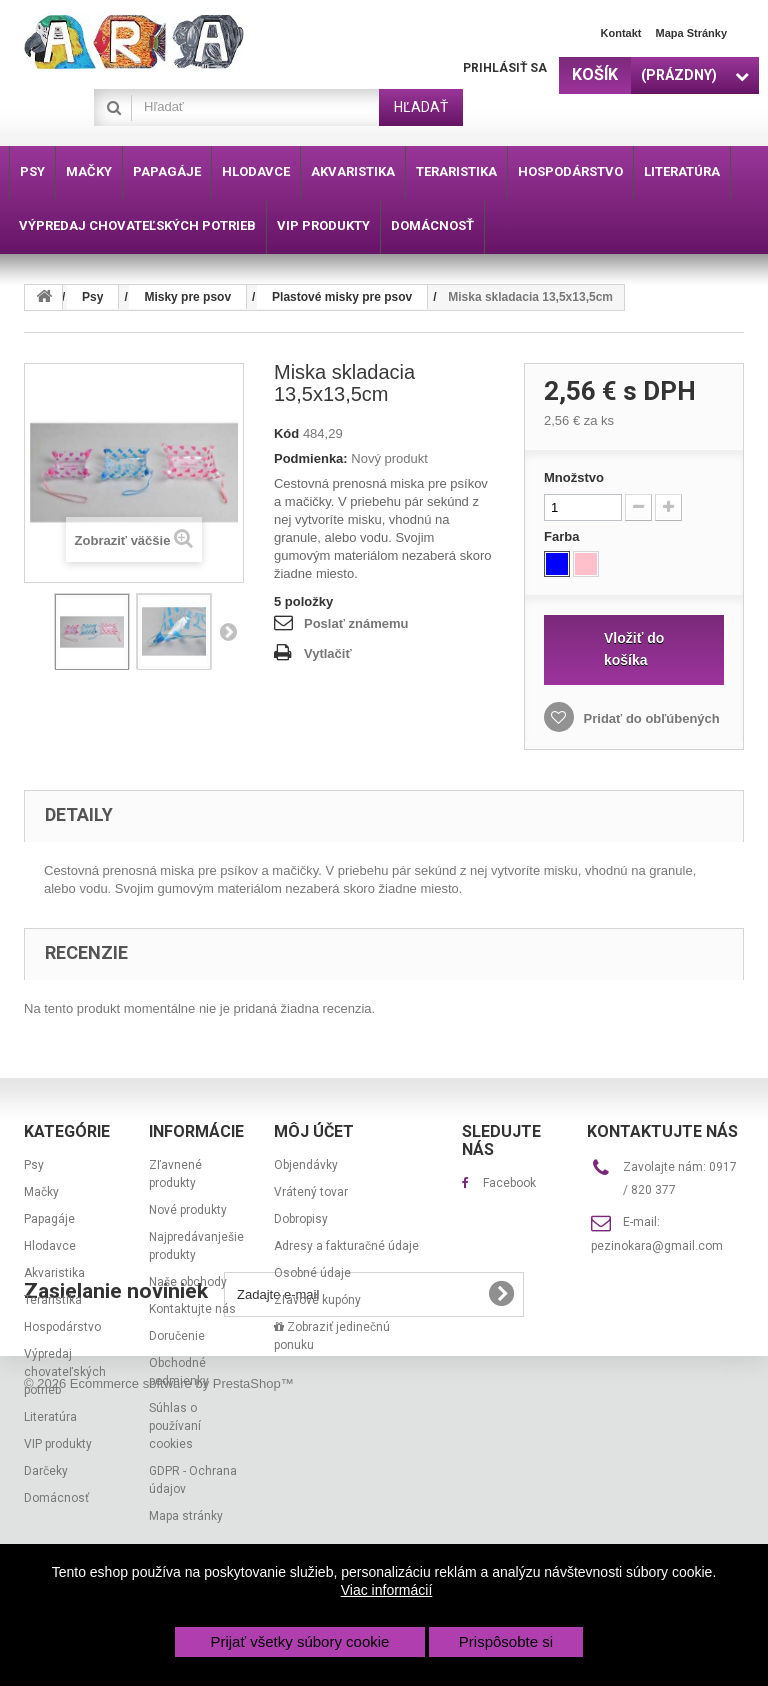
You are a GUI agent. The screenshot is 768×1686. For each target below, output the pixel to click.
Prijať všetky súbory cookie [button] (299, 1641)
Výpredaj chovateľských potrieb (65, 1372)
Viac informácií (387, 1590)
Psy (34, 1165)
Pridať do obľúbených (650, 718)
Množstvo (574, 477)
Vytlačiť (328, 653)
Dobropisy (301, 1219)
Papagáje (49, 1219)
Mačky (41, 1192)
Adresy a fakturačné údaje (346, 1246)
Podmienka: (311, 458)
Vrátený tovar (311, 1192)
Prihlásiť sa (505, 68)
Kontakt (621, 33)
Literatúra (50, 1417)
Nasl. (228, 631)
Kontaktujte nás (192, 1309)
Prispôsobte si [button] (506, 1641)
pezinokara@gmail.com (657, 1246)
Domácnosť (56, 1498)
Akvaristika (54, 1273)
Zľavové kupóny (317, 1300)
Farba (563, 536)
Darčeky (46, 1471)
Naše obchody (188, 1282)
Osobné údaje (312, 1273)
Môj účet (314, 1131)
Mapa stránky (691, 33)
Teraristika (53, 1300)
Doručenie (177, 1336)
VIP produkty (58, 1444)
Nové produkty (188, 1210)
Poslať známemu (356, 623)
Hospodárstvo (62, 1327)
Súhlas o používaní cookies (175, 1426)
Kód (286, 433)
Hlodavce (50, 1246)
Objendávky (306, 1165)
